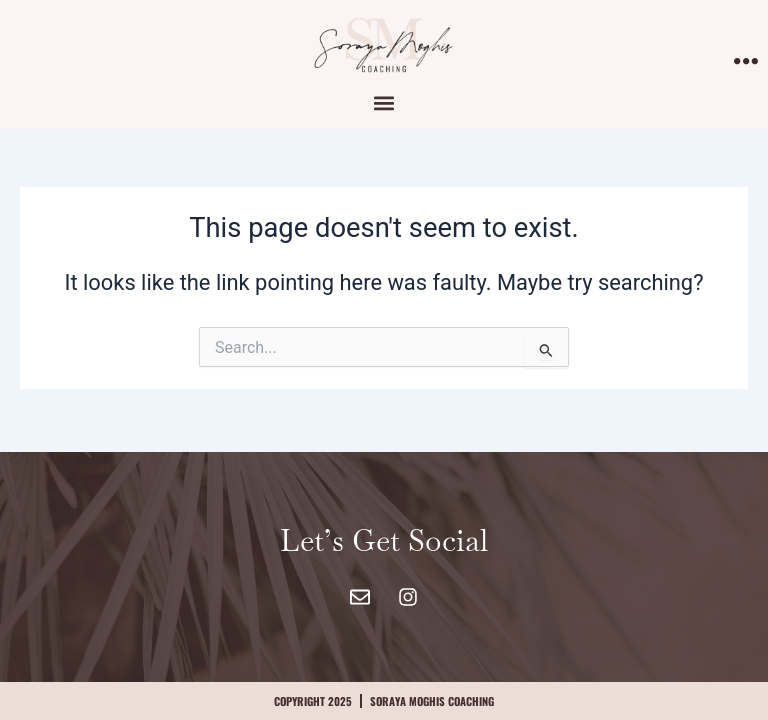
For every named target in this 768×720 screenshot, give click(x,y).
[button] (384, 102)
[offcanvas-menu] (746, 63)
